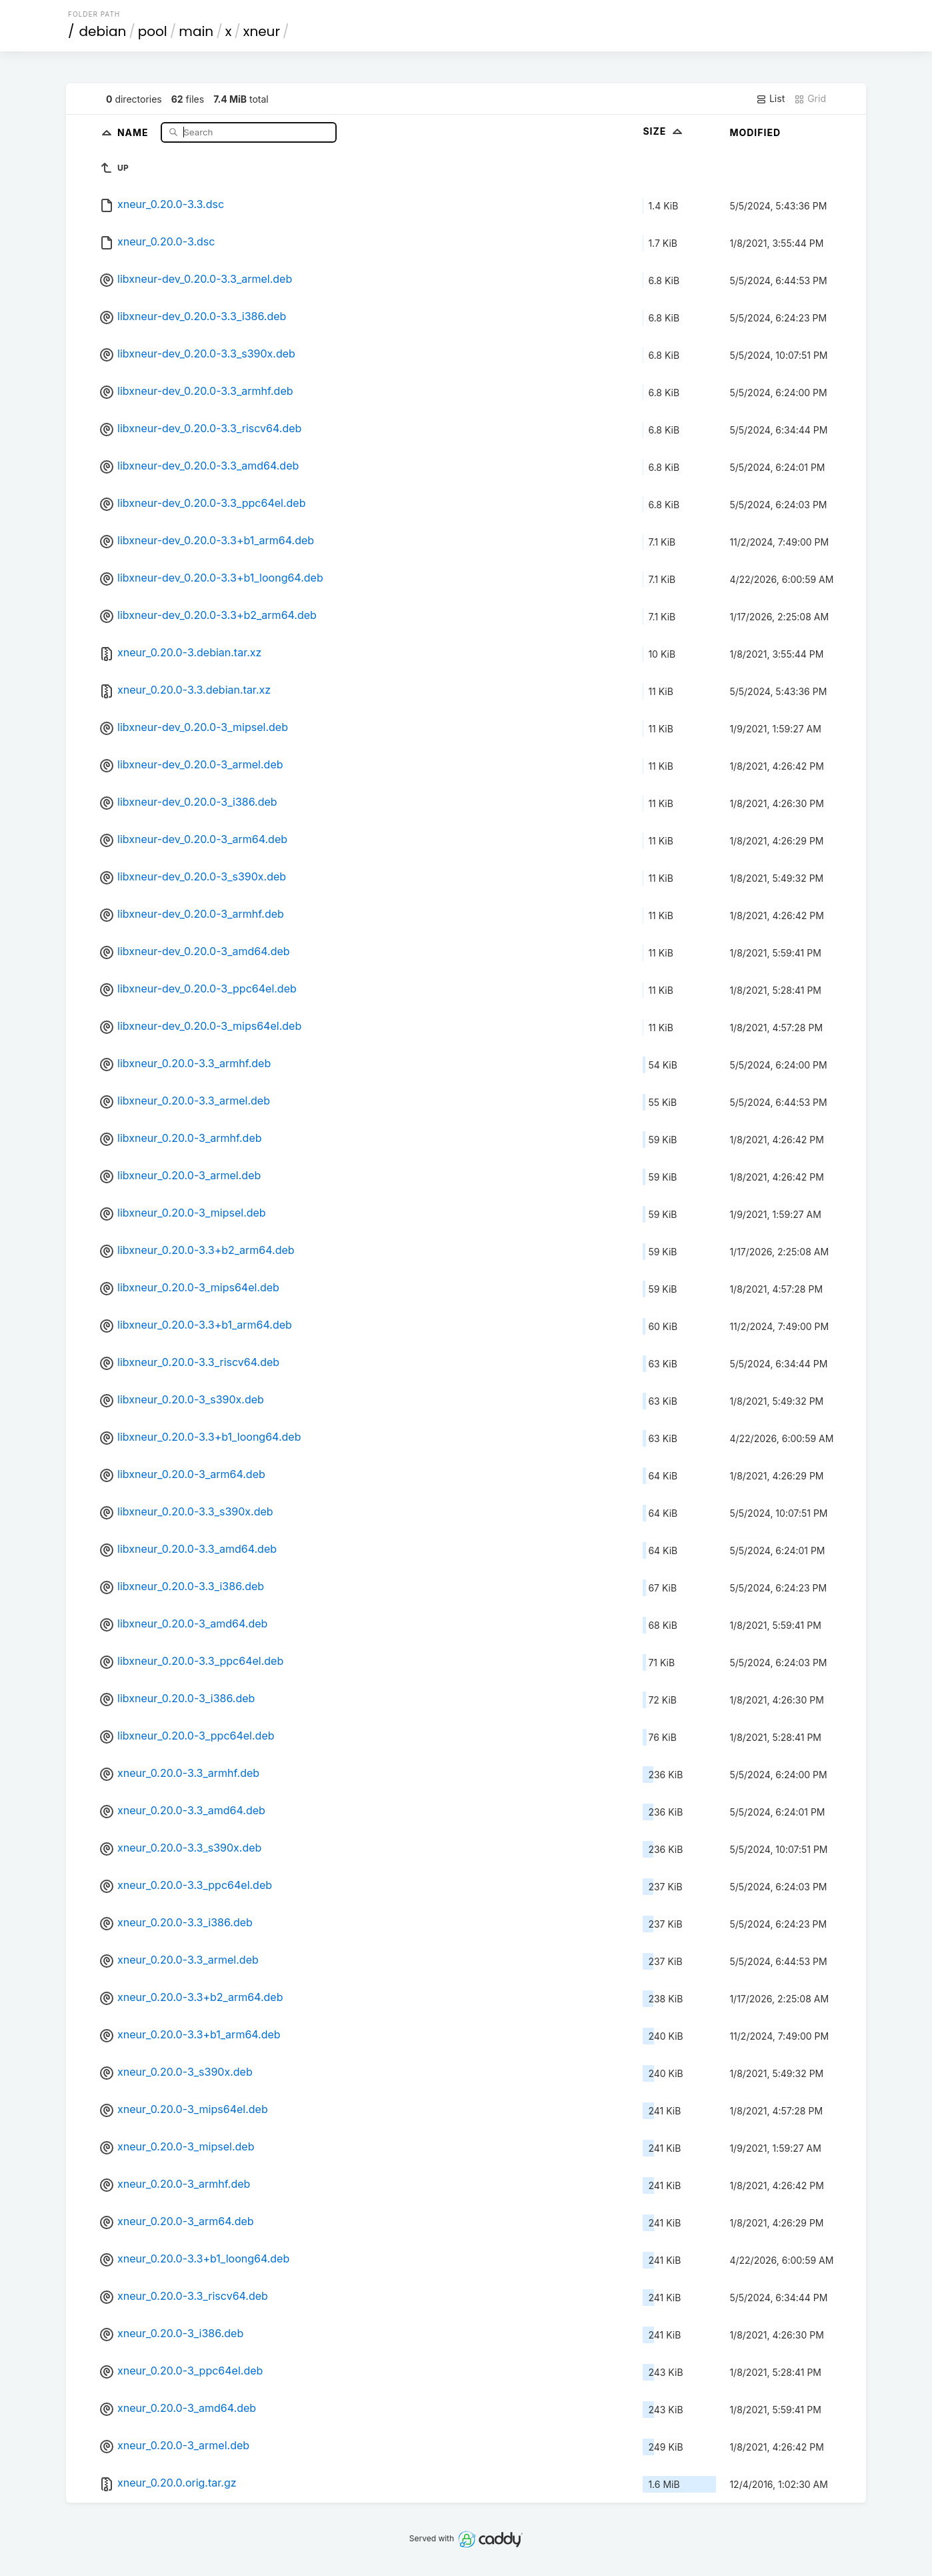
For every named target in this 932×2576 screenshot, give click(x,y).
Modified (755, 132)
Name (134, 131)
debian (103, 31)
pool (152, 31)
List (770, 99)
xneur (261, 31)
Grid (810, 99)
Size (664, 131)
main (196, 31)
